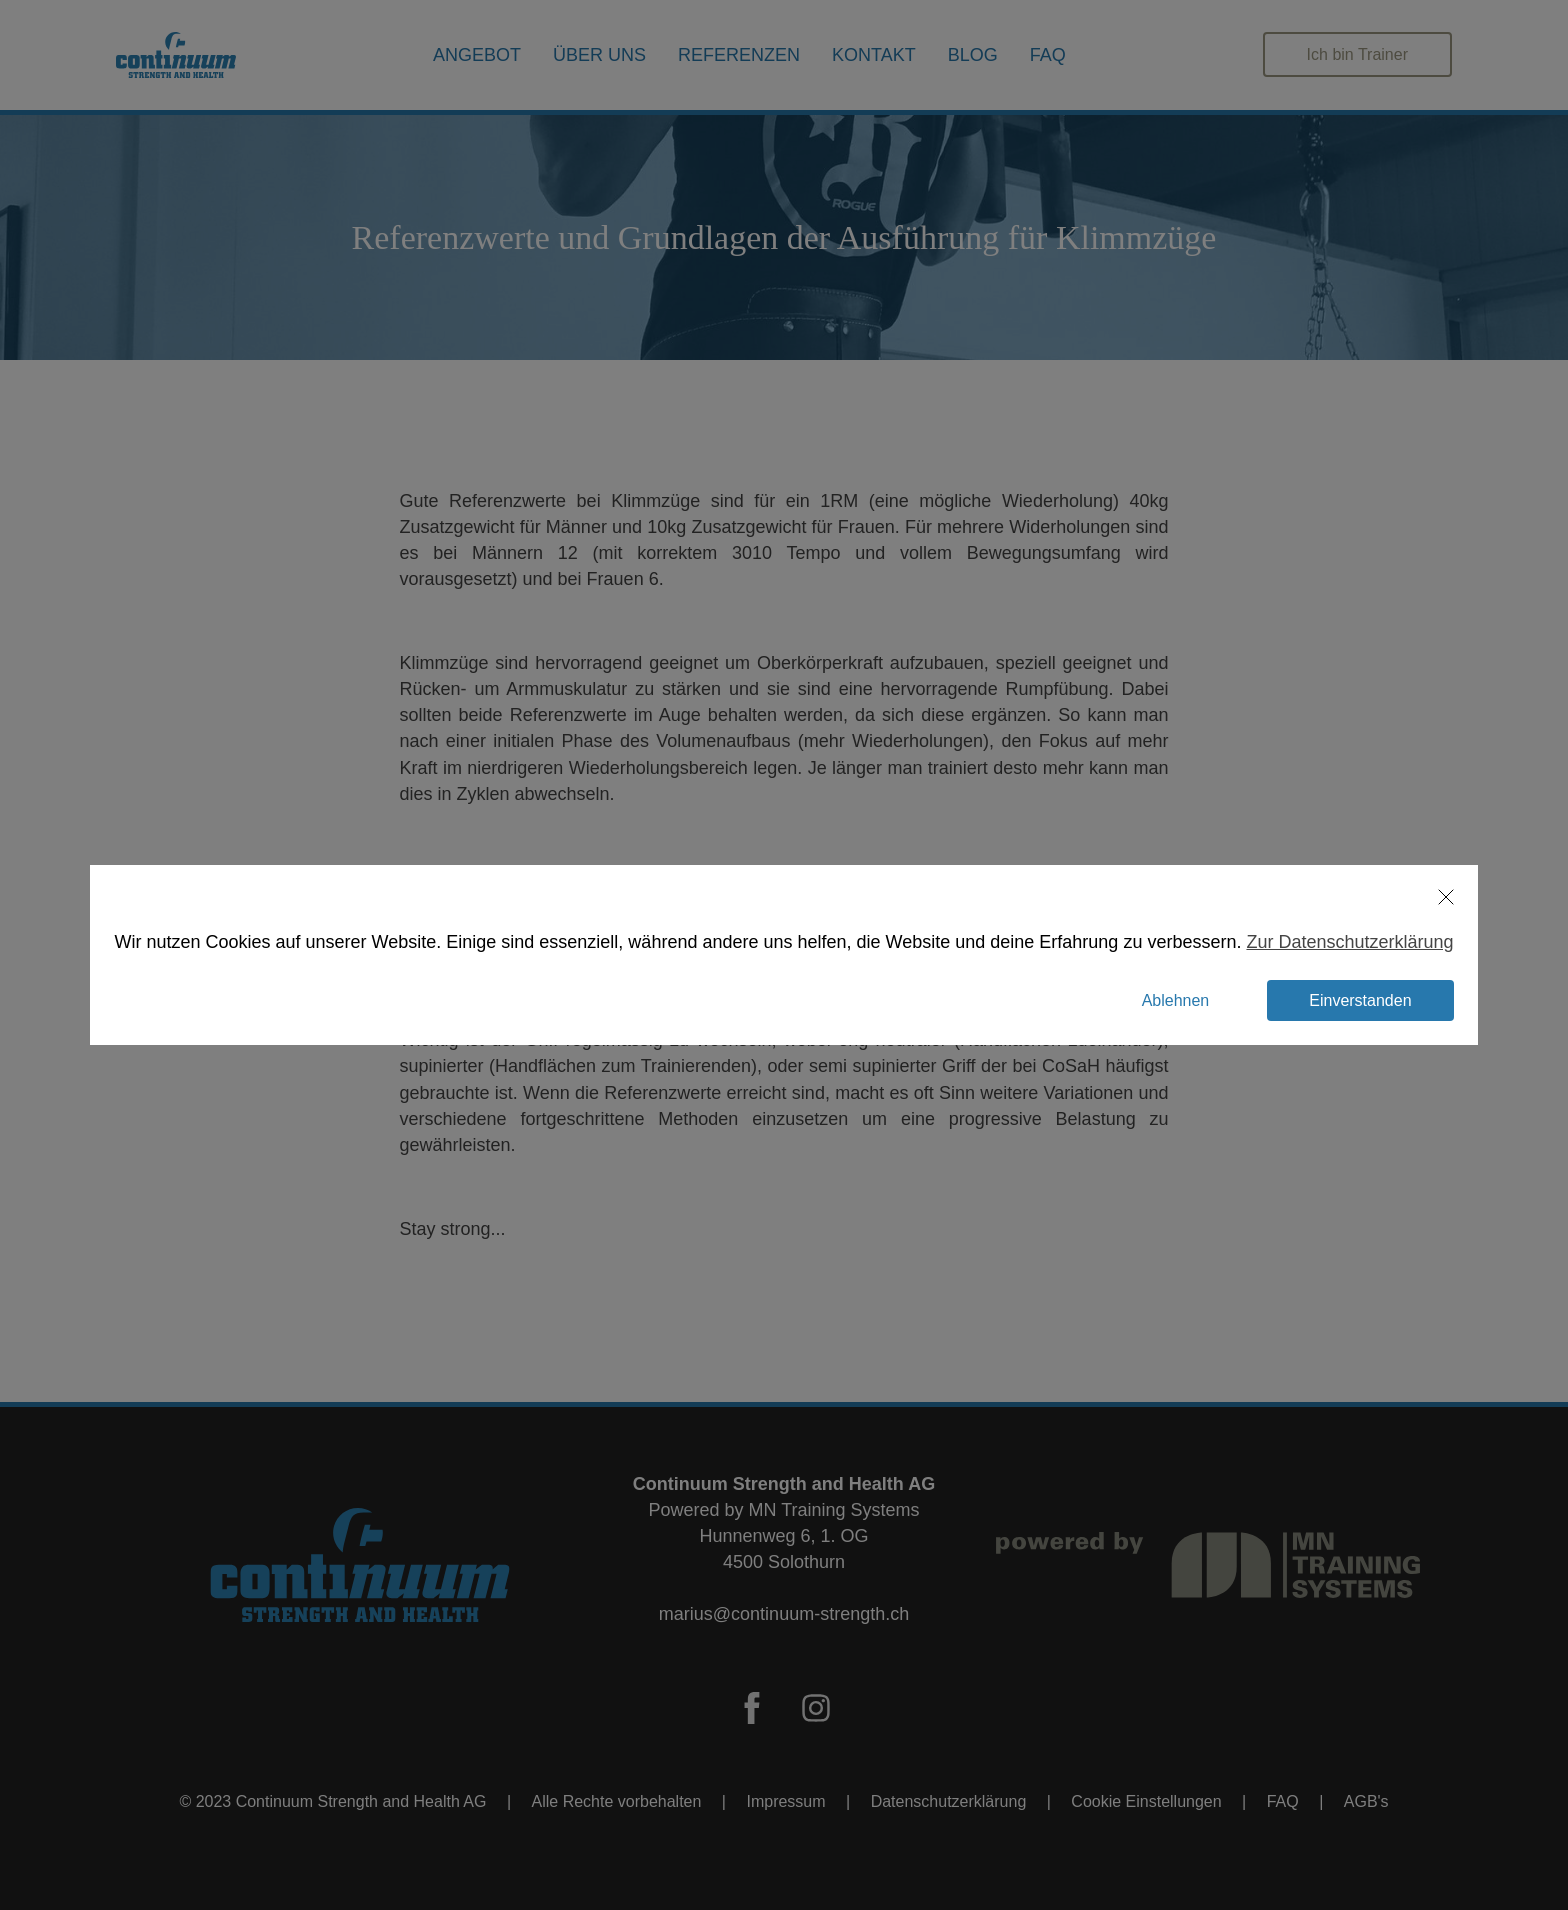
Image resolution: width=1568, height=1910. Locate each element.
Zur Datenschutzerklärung (1327, 942)
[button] (1411, 897)
